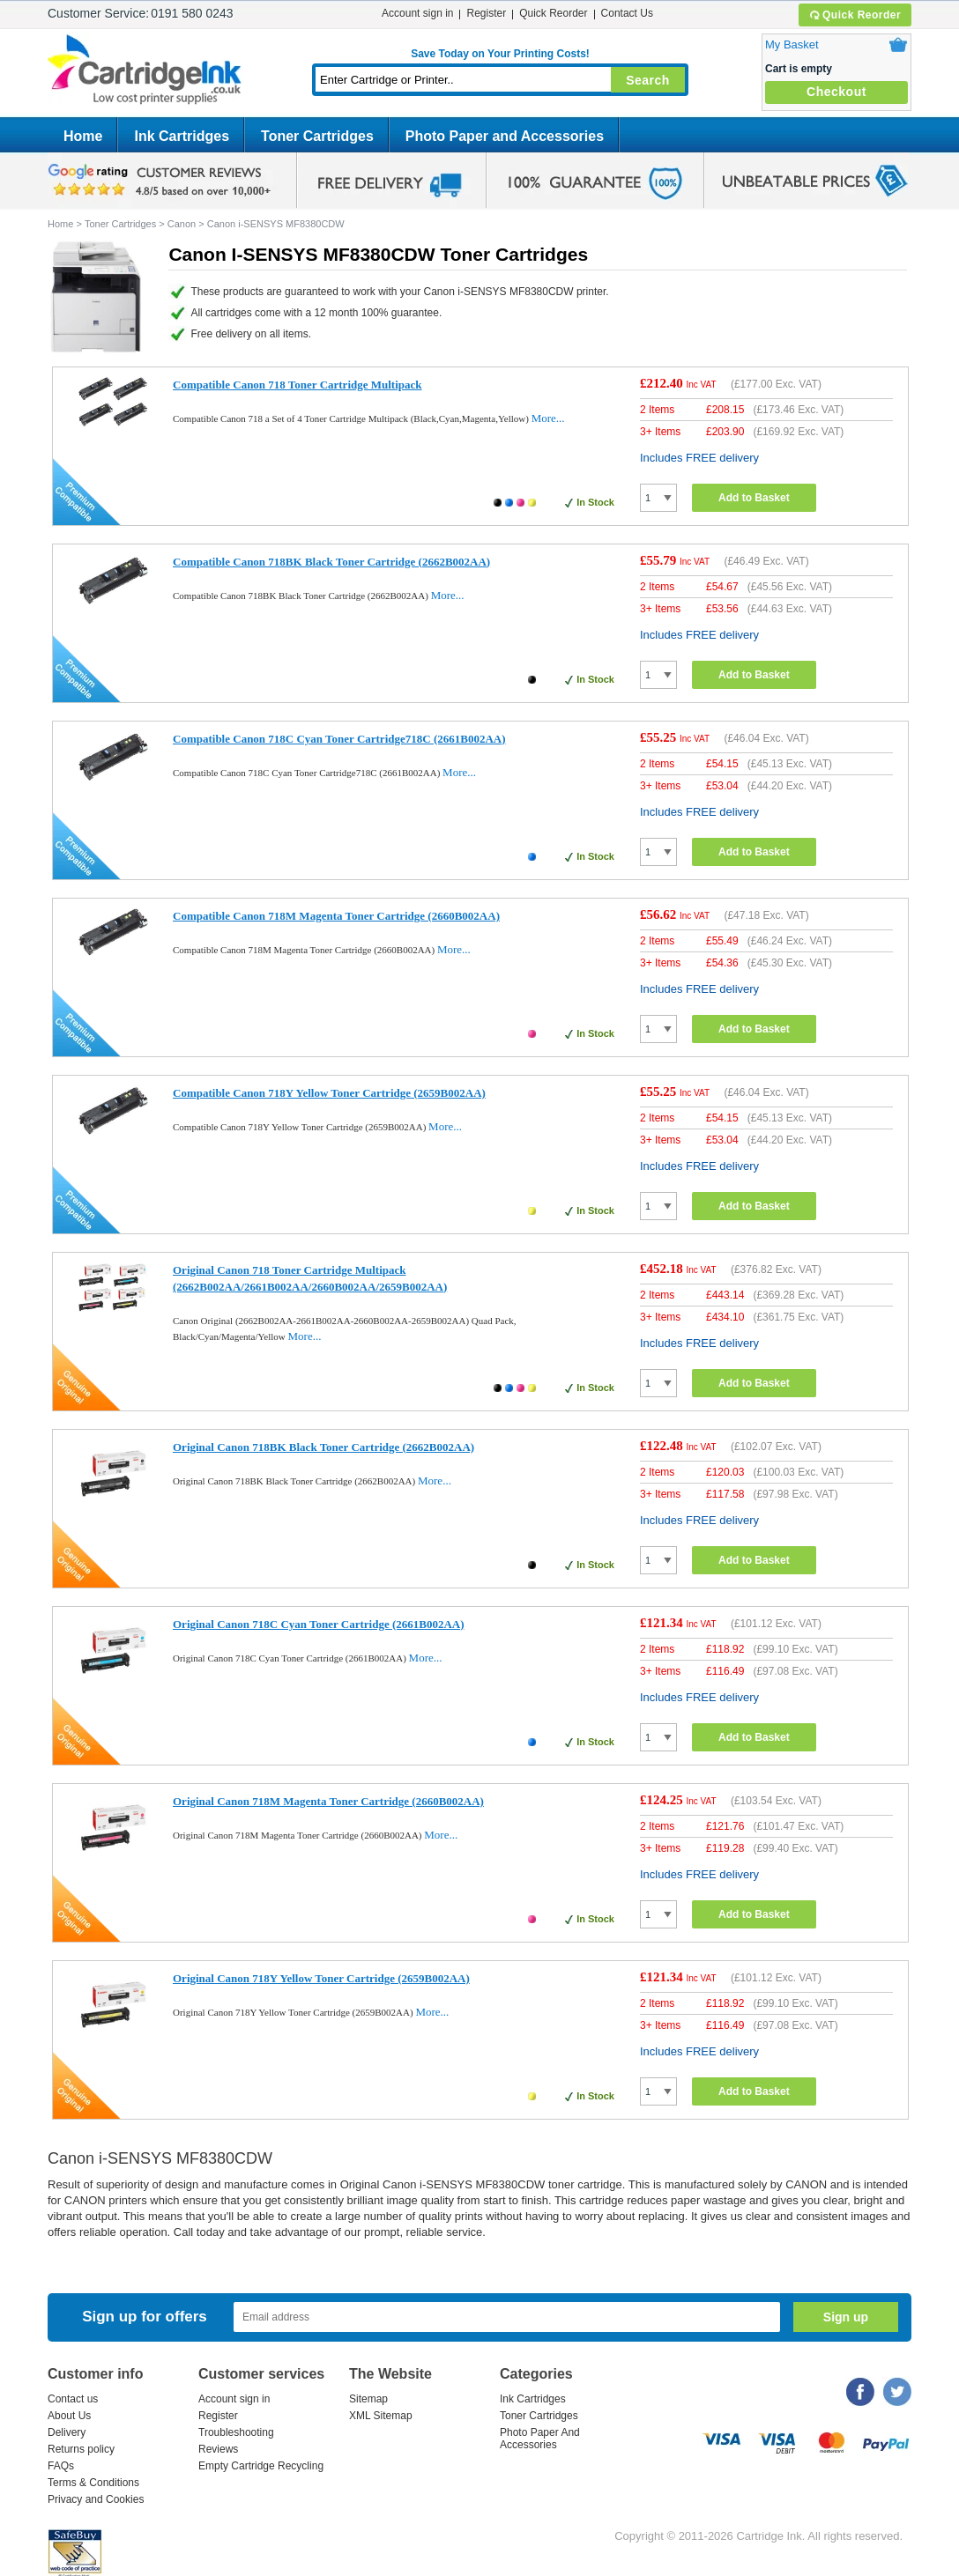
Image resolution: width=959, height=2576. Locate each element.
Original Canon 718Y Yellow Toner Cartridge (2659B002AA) (321, 1978)
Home (82, 136)
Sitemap (368, 2399)
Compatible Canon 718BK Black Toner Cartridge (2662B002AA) (331, 561)
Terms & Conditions (93, 2482)
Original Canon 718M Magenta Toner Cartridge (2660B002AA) (328, 1801)
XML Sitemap (381, 2415)
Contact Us (627, 13)
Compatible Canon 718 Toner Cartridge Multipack (297, 384)
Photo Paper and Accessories (504, 136)
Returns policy (81, 2449)
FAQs (61, 2466)
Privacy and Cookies (96, 2499)
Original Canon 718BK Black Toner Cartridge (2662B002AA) (323, 1447)
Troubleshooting (236, 2432)
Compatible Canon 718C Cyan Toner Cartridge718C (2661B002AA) (339, 738)
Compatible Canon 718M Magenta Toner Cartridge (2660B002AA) (336, 915)
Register (486, 13)
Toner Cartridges (317, 136)
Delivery (66, 2432)
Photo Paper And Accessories (540, 2438)
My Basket (792, 44)
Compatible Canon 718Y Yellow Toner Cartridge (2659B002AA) (329, 1092)
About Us (69, 2415)
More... (548, 418)
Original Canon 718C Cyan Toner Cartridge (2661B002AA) (319, 1624)
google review (162, 180)
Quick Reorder (854, 15)
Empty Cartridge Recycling (260, 2466)
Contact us (73, 2399)
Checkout (836, 92)
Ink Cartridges (181, 136)
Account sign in (417, 13)
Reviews (218, 2449)
